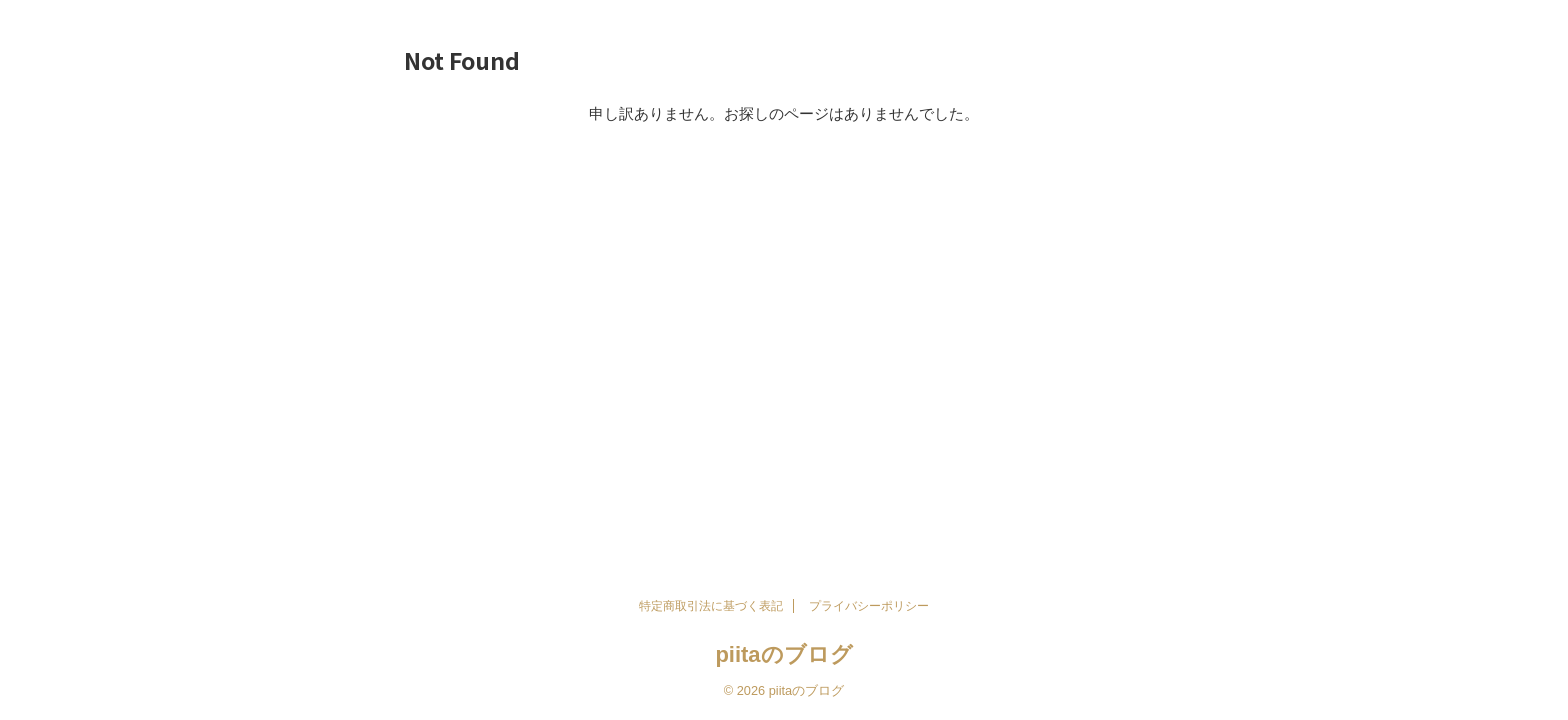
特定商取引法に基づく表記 (711, 606)
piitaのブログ (783, 654)
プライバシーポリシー (869, 606)
